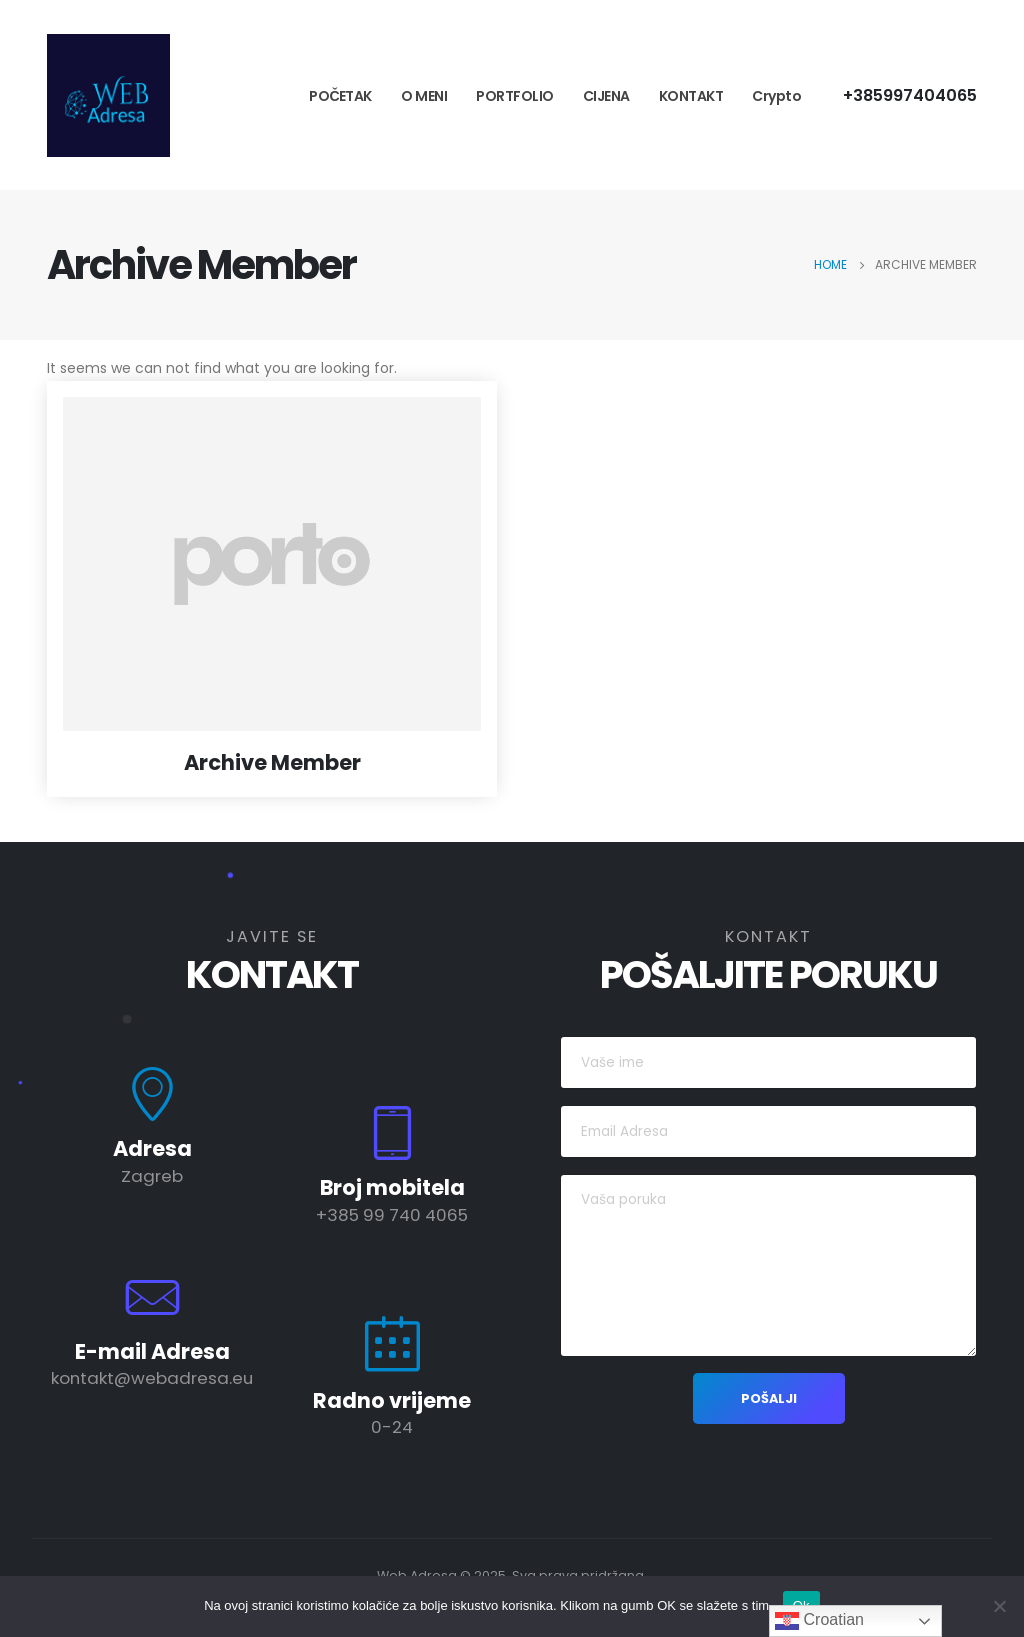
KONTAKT (691, 96)
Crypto (776, 96)
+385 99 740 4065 (392, 1215)
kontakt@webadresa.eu (152, 1378)
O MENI (424, 96)
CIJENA (606, 96)
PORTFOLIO (515, 96)
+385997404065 (910, 95)
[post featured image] (272, 564)
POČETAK (340, 96)
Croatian (819, 1621)
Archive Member (272, 762)
